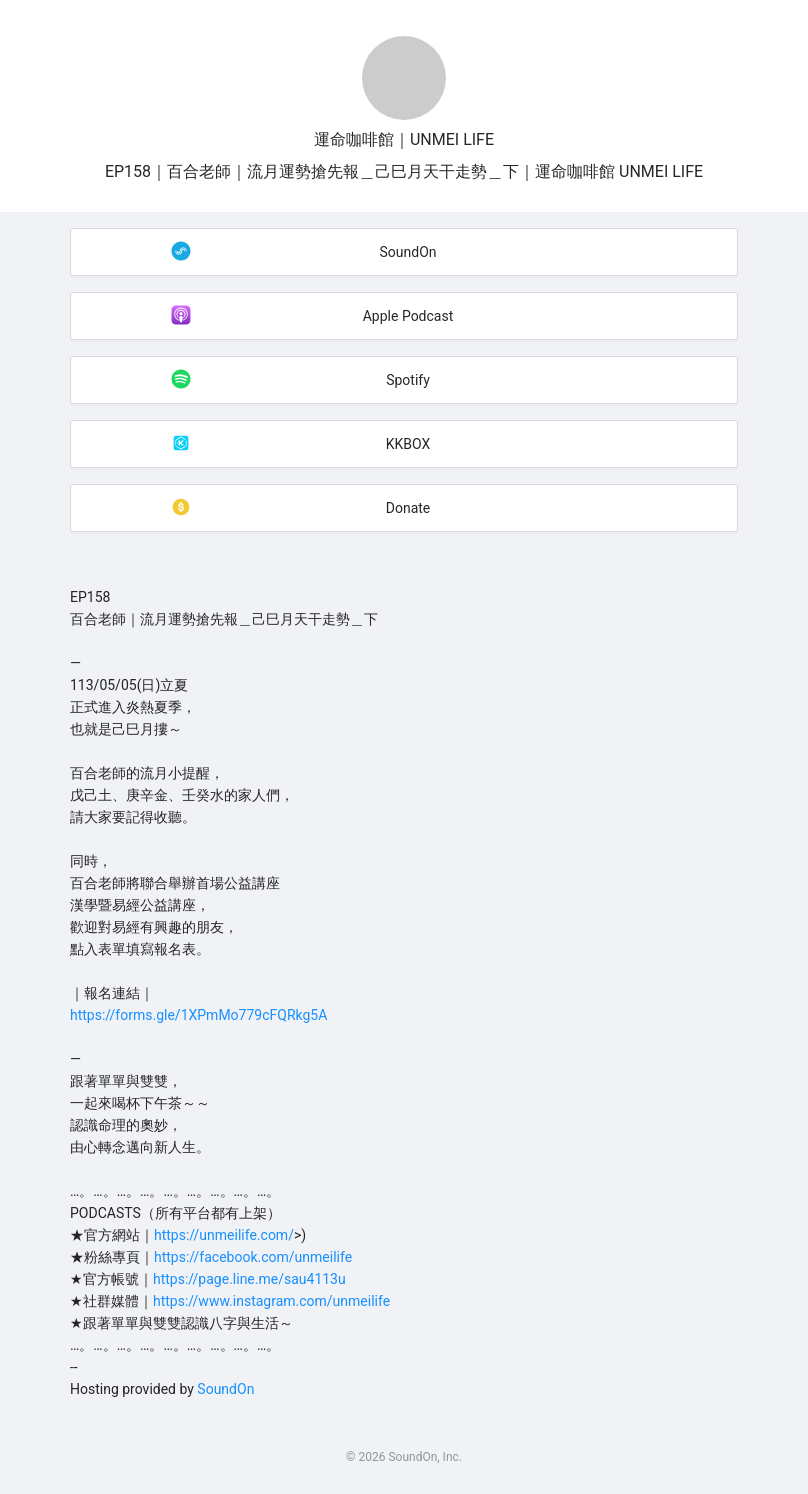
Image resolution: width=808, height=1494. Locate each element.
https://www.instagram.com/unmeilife (271, 1301)
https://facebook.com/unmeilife (253, 1257)
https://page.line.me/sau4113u (249, 1279)
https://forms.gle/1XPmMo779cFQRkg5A (198, 1015)
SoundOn (225, 1389)
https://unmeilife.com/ (224, 1235)
